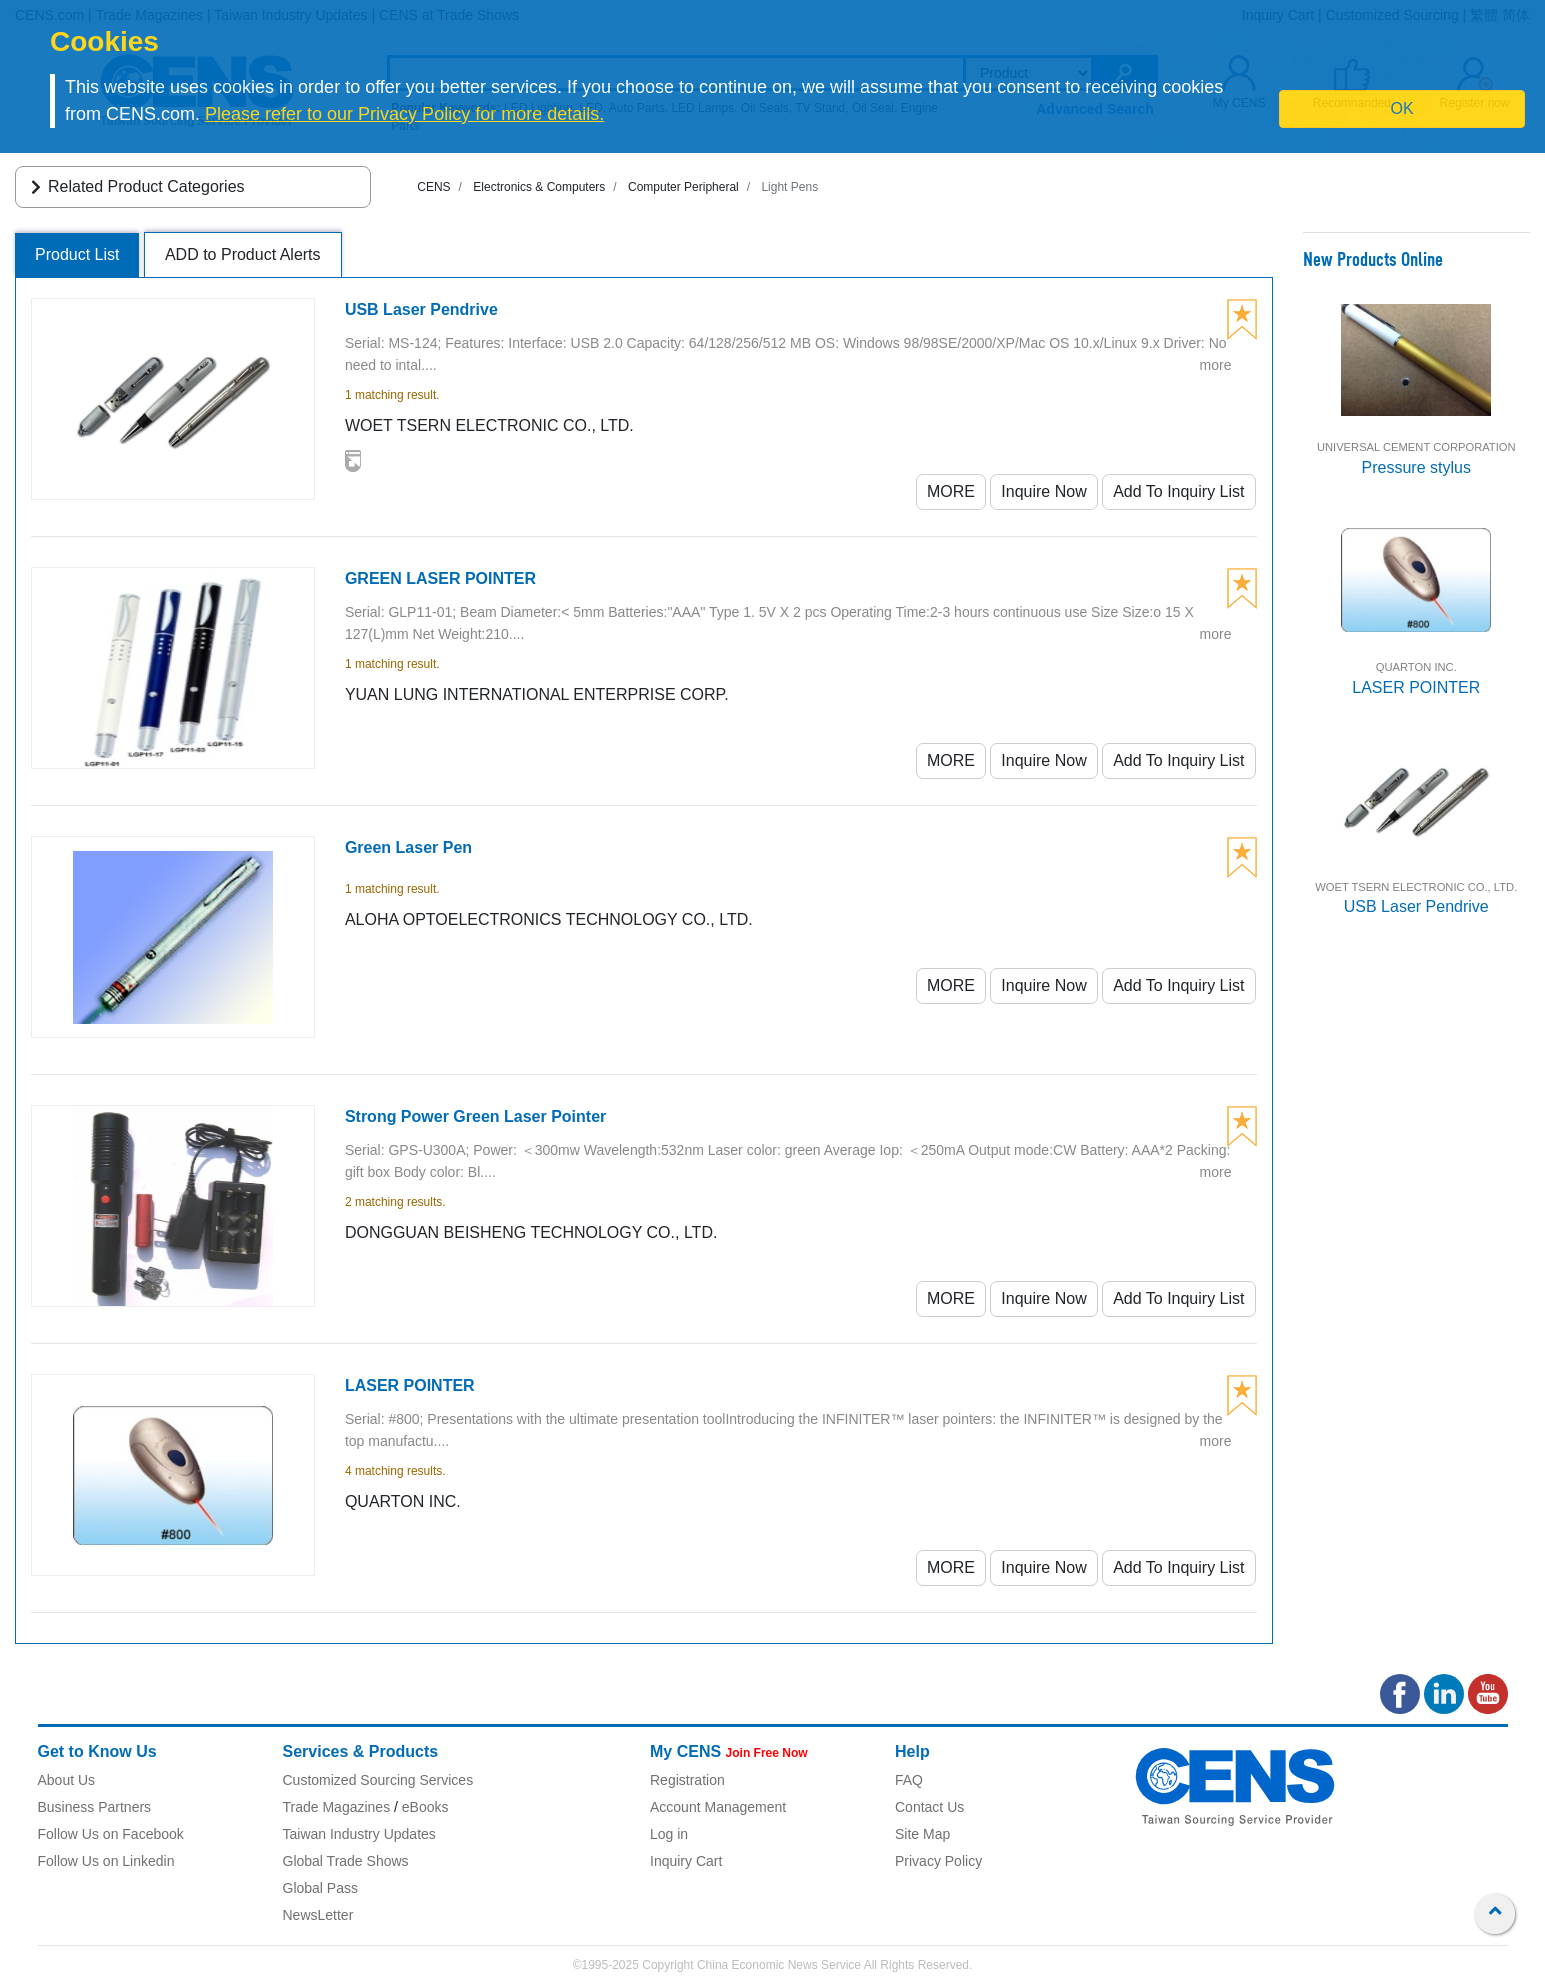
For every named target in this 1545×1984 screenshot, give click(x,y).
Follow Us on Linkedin (106, 1861)
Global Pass (320, 1888)
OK (1402, 108)
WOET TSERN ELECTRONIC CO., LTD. (1416, 887)
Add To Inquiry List (1178, 491)
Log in (669, 1834)
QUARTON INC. (1416, 667)
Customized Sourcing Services (378, 1780)
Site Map (922, 1834)
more (1216, 365)
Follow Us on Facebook (111, 1834)
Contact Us (929, 1807)
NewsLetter (318, 1915)
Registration (687, 1780)
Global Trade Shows (346, 1861)
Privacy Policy (938, 1861)
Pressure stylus (1416, 467)
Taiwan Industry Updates (359, 1834)
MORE (951, 491)
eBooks (425, 1807)
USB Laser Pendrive (1416, 906)
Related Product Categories (134, 186)
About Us (67, 1780)
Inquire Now (1043, 491)
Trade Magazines (337, 1807)
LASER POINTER (1416, 687)
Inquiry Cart (686, 1861)
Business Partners (95, 1807)
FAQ (909, 1780)
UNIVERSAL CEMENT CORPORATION (1416, 447)
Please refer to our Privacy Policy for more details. (404, 114)
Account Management (718, 1807)
